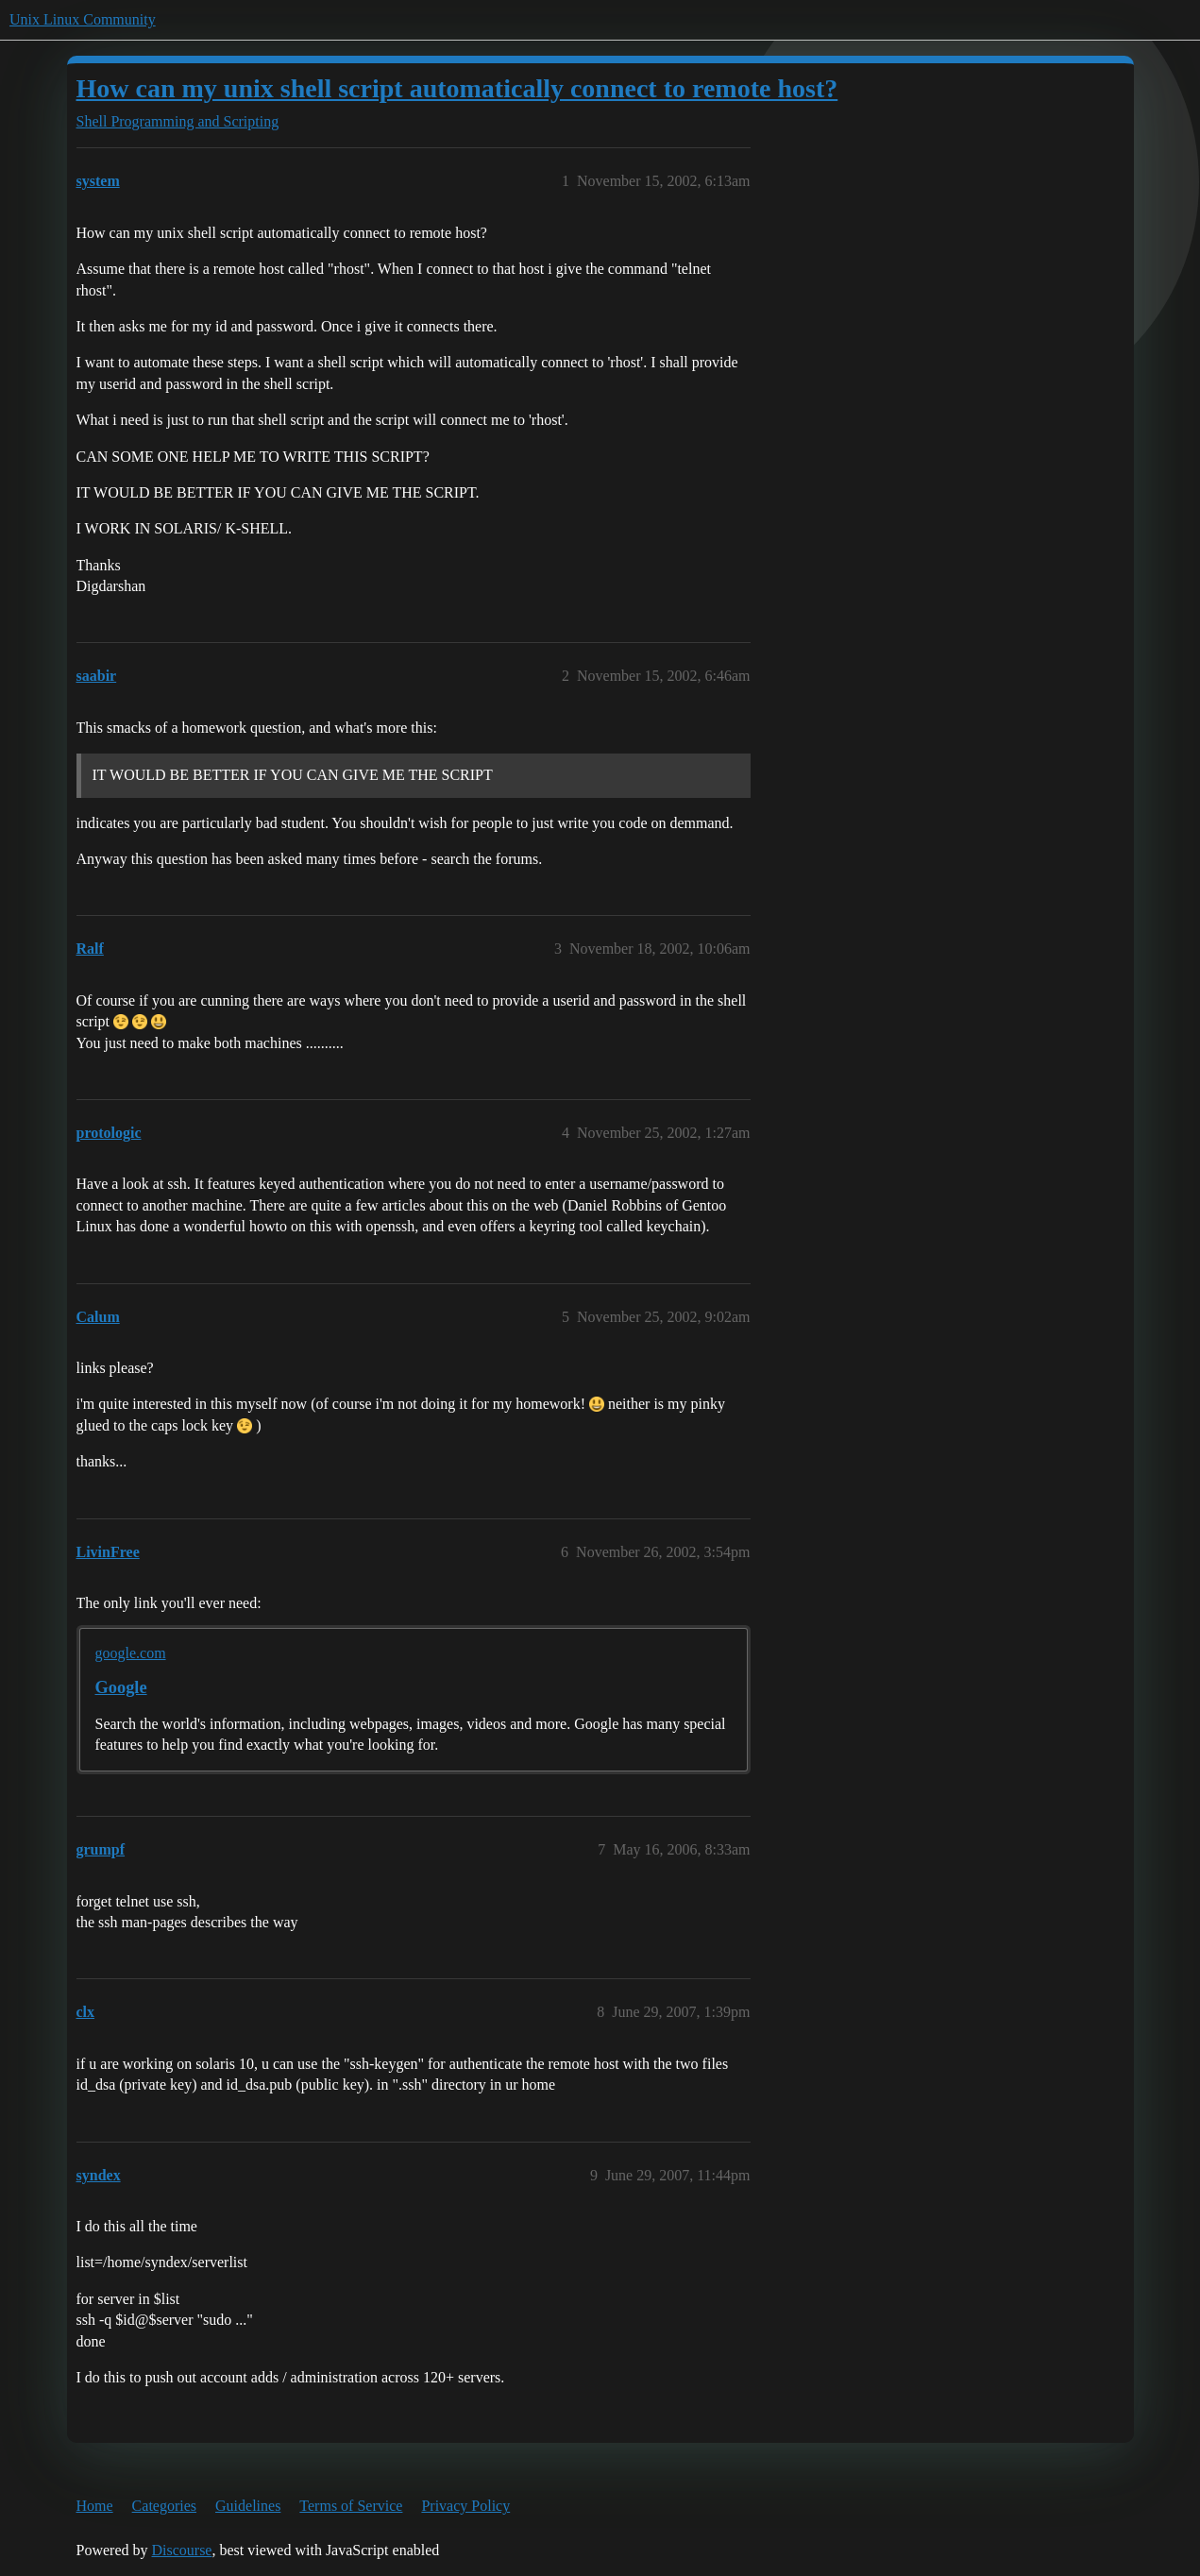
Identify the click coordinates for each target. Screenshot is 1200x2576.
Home (94, 2506)
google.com (130, 1653)
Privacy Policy (465, 2506)
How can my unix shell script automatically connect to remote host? (457, 88)
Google (121, 1687)
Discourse (181, 2550)
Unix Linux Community (82, 19)
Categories (164, 2506)
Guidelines (247, 2506)
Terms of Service (350, 2506)
